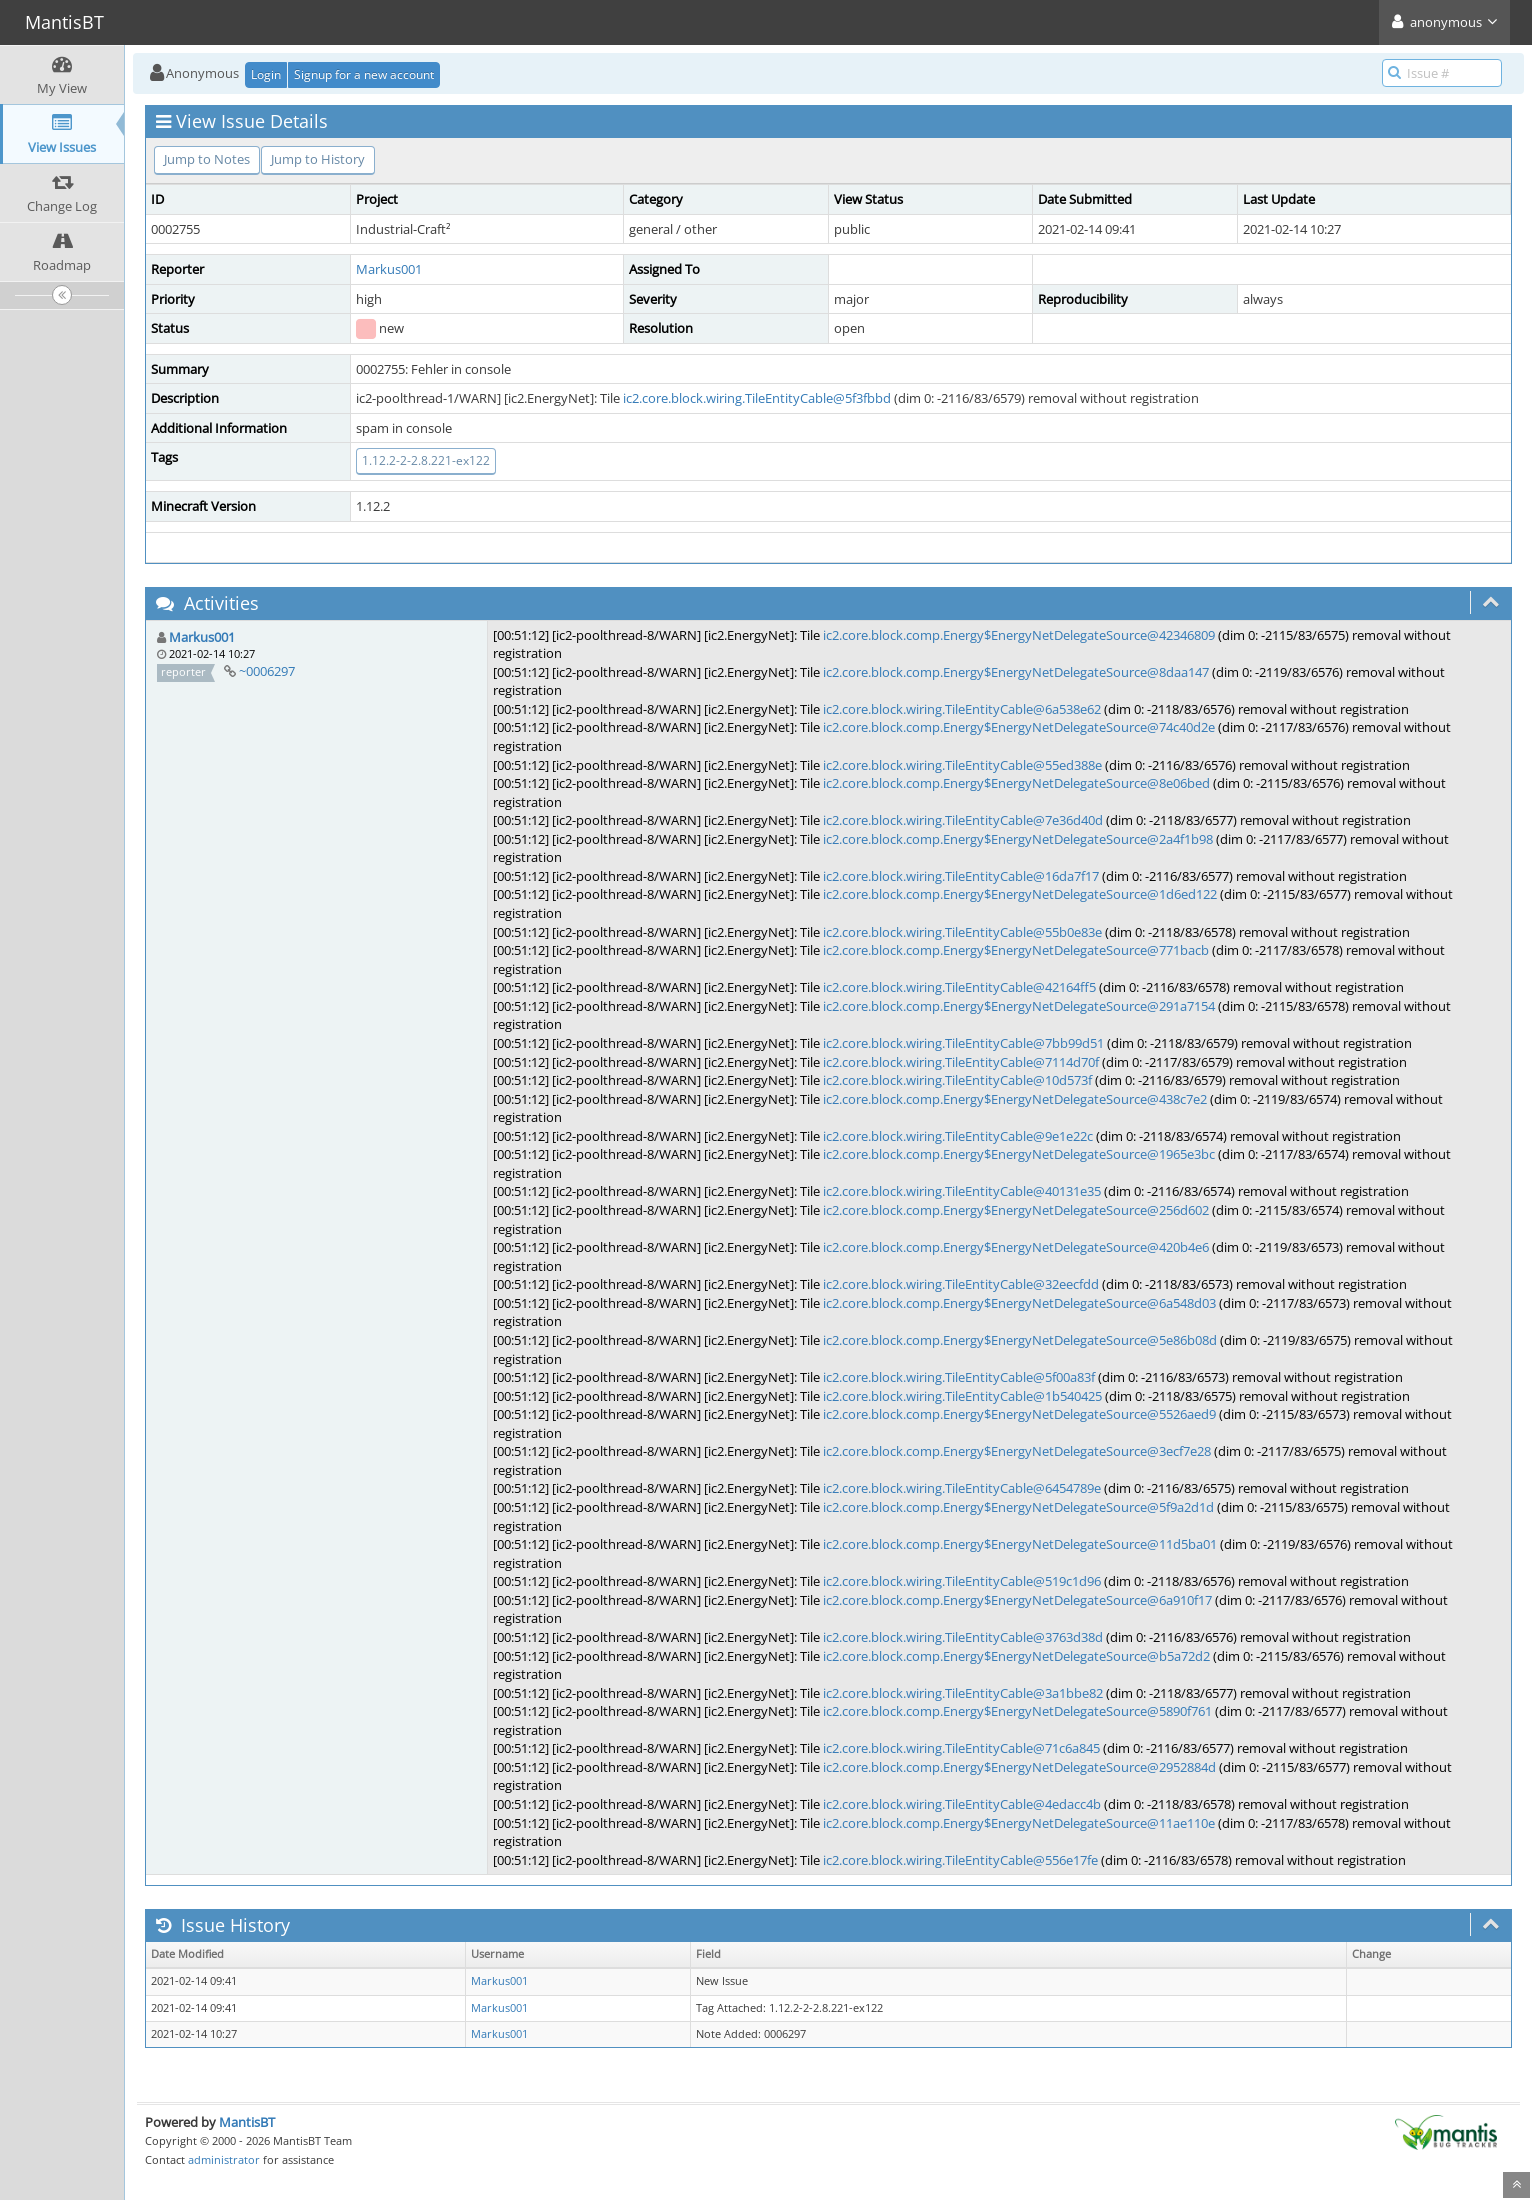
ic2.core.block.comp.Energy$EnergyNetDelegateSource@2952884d (1019, 1767)
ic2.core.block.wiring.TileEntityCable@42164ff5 (959, 987)
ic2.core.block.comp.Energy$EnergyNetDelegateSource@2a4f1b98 (1018, 839)
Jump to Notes (207, 159)
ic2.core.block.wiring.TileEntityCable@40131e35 (962, 1191)
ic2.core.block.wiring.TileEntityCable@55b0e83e (962, 932)
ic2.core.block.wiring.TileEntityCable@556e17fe (960, 1860)
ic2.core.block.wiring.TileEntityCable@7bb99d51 (963, 1043)
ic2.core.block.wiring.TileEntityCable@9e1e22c (958, 1136)
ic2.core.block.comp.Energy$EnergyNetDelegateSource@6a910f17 (1017, 1600)
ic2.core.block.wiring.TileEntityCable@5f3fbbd (757, 398)
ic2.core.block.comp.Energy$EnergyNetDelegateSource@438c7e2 (1015, 1099)
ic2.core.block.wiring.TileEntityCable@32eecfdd (961, 1284)
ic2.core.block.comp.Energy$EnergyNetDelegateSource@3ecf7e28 (1017, 1451)
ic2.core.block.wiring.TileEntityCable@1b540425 (962, 1396)
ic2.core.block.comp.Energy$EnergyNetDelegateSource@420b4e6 (1016, 1247)
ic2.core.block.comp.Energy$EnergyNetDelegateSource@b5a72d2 (1016, 1656)
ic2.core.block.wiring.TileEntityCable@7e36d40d (963, 820)
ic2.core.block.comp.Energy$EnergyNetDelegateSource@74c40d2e (1019, 727)
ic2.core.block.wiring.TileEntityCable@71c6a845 (961, 1748)
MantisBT (247, 2122)
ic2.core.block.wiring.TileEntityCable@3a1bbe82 (963, 1693)
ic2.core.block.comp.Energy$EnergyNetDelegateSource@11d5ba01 (1020, 1544)
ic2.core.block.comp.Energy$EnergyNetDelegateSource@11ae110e (1019, 1823)
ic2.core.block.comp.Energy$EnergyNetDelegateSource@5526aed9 (1019, 1414)
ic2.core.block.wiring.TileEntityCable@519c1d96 (962, 1581)
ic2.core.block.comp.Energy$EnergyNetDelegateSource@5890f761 (1017, 1711)
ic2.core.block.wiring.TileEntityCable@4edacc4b (962, 1804)
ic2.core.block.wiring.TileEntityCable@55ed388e (962, 765)
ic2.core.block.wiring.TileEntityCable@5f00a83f (959, 1377)
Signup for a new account (364, 74)
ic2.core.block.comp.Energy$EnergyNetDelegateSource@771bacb (1016, 950)
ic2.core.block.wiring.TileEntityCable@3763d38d (963, 1637)
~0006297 (267, 671)
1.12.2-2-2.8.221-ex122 (426, 460)
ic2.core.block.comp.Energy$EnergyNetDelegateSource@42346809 (1019, 635)
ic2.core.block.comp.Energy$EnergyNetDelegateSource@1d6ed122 (1020, 894)
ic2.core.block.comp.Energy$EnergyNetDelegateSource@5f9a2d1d (1018, 1507)
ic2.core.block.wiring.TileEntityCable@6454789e (962, 1488)
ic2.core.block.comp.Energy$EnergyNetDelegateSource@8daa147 (1016, 672)
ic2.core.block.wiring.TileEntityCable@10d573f (957, 1080)
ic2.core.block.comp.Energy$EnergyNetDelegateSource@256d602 (1016, 1210)
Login (266, 74)
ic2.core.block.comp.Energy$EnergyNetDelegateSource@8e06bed (1016, 783)
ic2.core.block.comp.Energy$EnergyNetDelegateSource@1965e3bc (1019, 1154)
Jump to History (318, 159)
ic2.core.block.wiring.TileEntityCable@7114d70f (961, 1062)
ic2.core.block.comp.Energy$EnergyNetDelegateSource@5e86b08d (1020, 1340)
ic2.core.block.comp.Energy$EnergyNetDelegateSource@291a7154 (1019, 1006)
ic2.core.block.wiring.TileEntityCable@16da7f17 (961, 876)
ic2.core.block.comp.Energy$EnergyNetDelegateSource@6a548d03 (1019, 1303)
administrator (224, 2159)
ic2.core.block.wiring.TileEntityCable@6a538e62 (962, 709)
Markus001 (389, 269)
